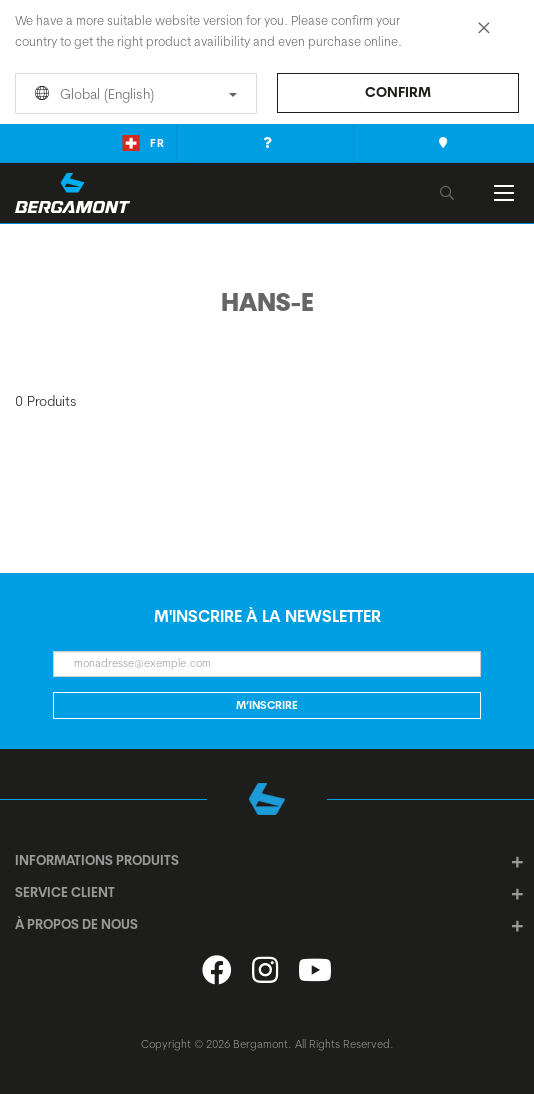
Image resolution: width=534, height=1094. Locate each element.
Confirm (398, 92)
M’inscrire (267, 705)
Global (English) (132, 94)
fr (143, 143)
